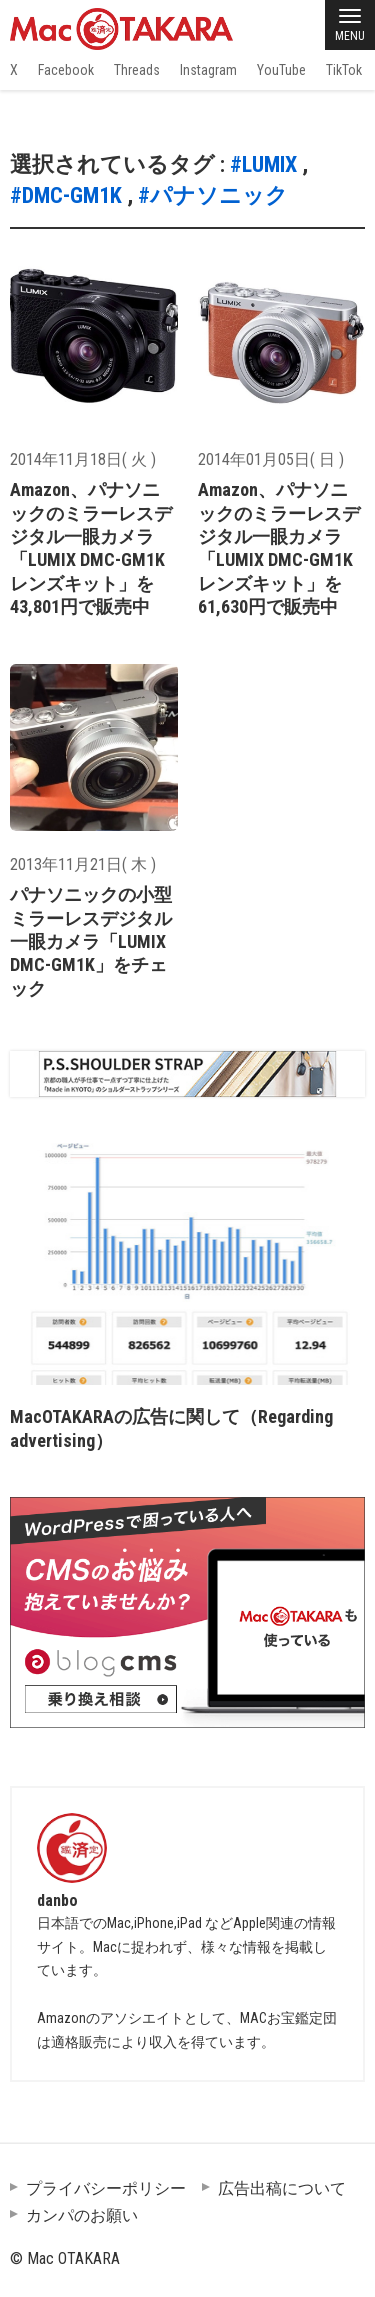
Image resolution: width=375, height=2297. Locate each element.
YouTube (281, 70)
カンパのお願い (82, 2215)
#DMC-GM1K (66, 195)
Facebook (66, 70)
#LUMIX (263, 164)
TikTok (344, 70)
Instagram (208, 70)
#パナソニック (213, 195)
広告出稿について (282, 2188)
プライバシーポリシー (106, 2188)
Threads (137, 70)
